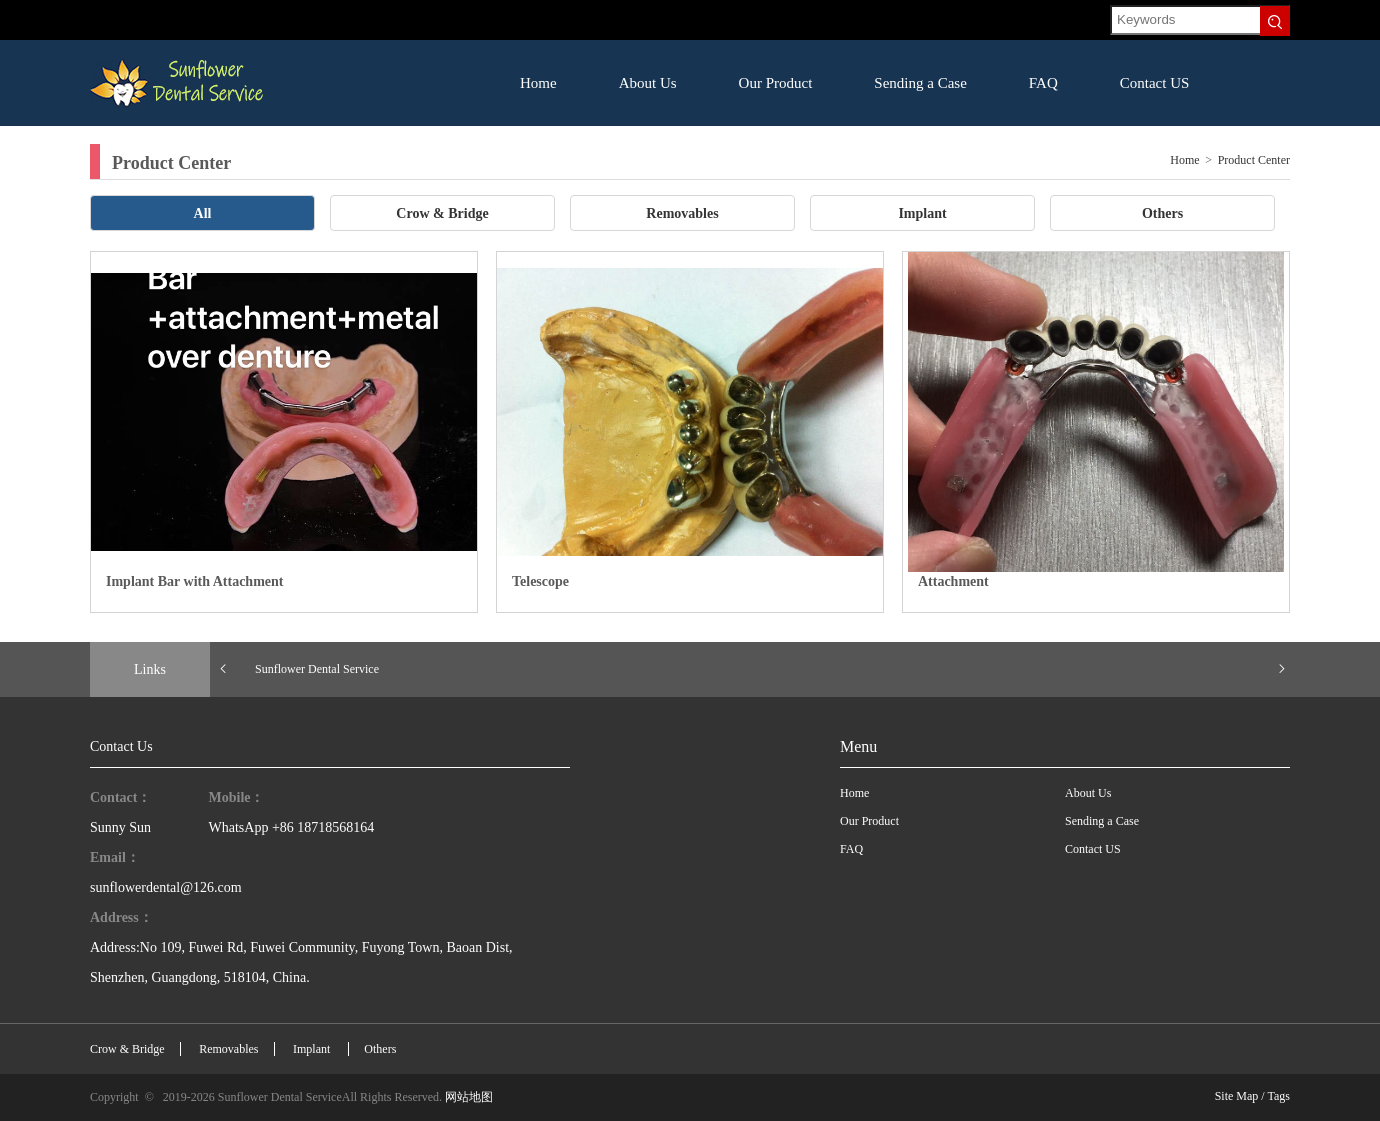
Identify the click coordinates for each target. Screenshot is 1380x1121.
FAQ (1043, 83)
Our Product (776, 83)
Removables (682, 213)
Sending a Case (920, 83)
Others (1162, 213)
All (203, 213)
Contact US (1155, 83)
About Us (648, 83)
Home (538, 83)
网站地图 (469, 1097)
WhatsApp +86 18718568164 (292, 827)
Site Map (1237, 1096)
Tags (1279, 1096)
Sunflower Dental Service (317, 669)
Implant (922, 213)
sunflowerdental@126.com (166, 887)
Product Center (1254, 160)
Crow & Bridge (442, 213)
